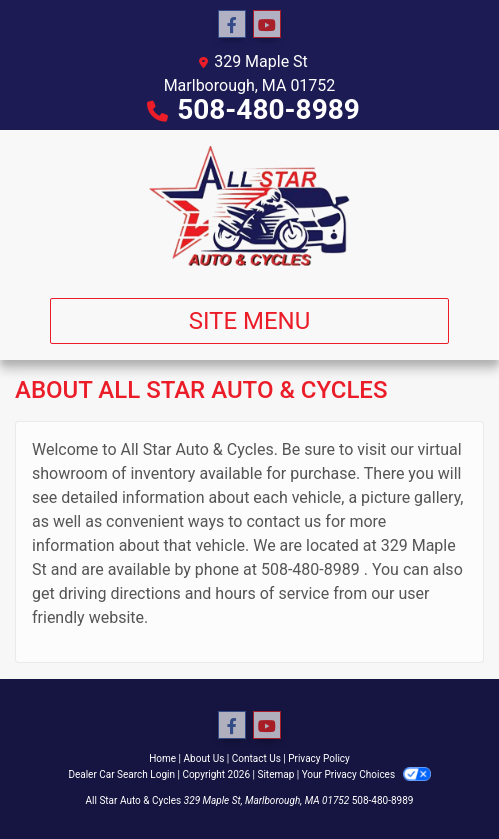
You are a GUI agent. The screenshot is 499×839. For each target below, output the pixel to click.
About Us (204, 758)
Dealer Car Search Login (121, 774)
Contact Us (256, 758)
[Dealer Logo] (250, 206)
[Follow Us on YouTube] (267, 25)
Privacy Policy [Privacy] (319, 758)
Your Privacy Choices (366, 774)
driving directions (120, 593)
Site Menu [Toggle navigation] (250, 321)
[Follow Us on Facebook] (232, 25)
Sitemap (275, 774)
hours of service (272, 593)
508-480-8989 (268, 109)
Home (162, 758)
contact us (283, 521)
